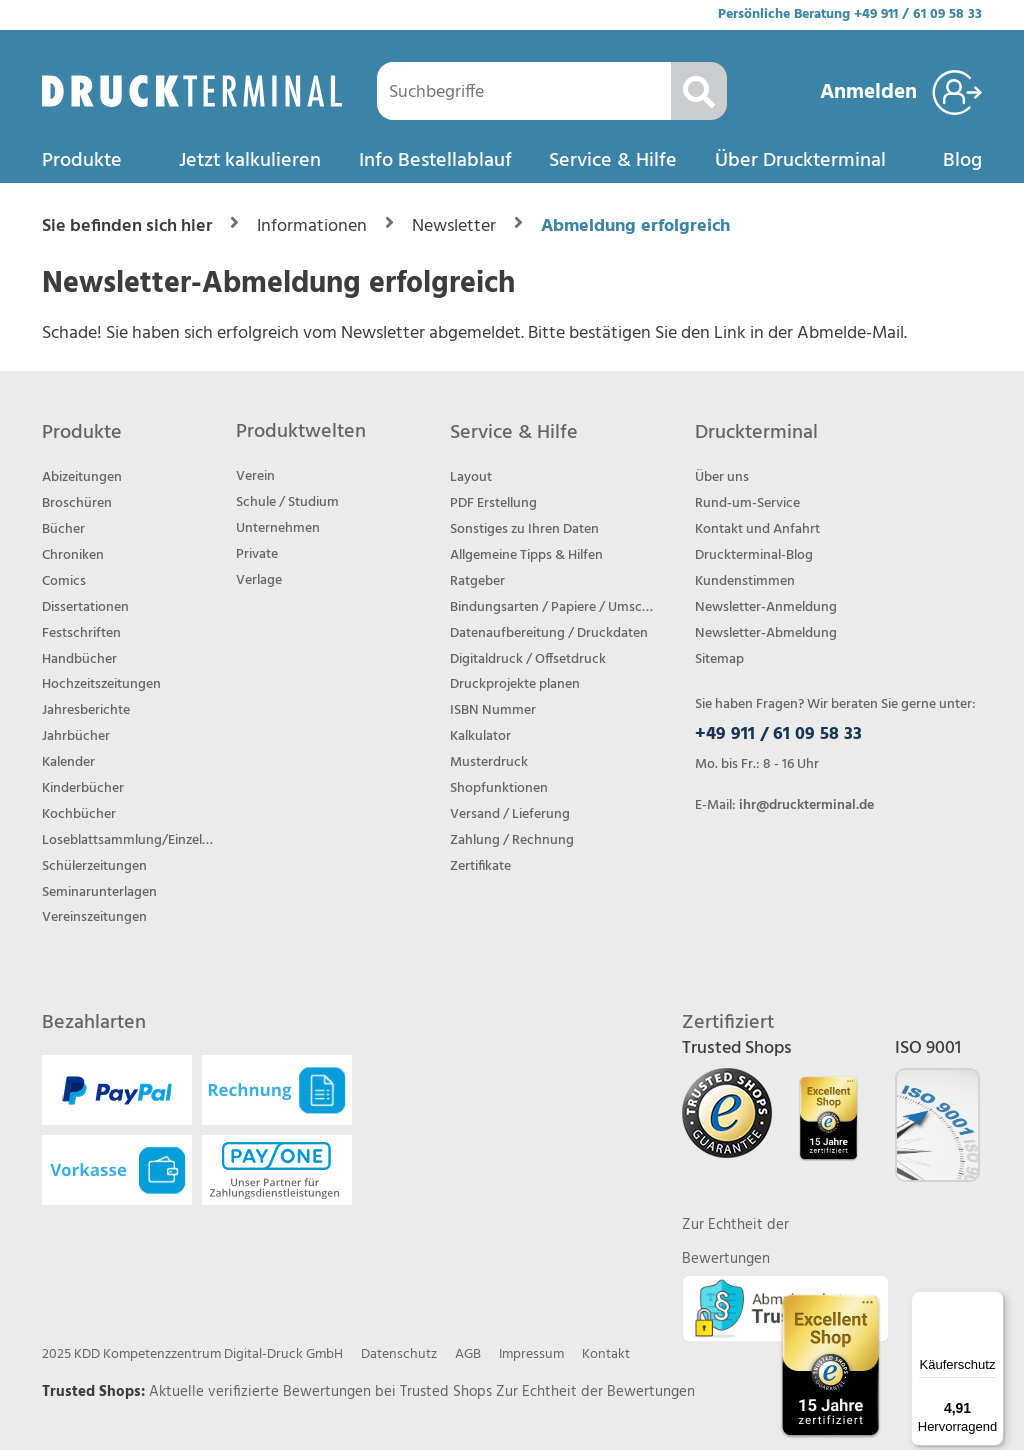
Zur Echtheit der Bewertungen (595, 1392)
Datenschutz (399, 1354)
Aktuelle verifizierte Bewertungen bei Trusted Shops (322, 1392)
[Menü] (992, 1303)
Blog (962, 161)
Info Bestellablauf (435, 161)
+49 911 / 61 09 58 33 (918, 14)
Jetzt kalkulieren (250, 161)
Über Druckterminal (800, 161)
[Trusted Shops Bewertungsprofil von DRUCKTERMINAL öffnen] (830, 1365)
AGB (468, 1354)
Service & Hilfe (613, 161)
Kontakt (606, 1354)
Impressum (531, 1354)
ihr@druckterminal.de (806, 805)
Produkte (82, 161)
